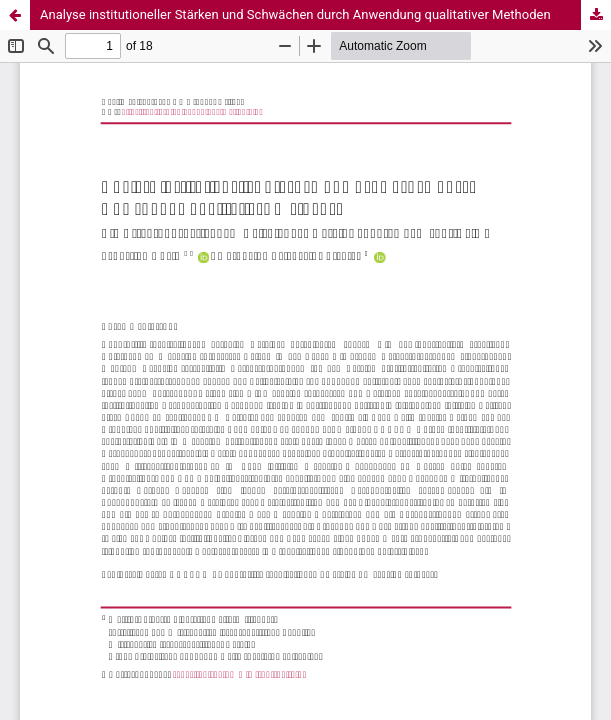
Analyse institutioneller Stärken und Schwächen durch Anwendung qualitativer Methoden (295, 14)
